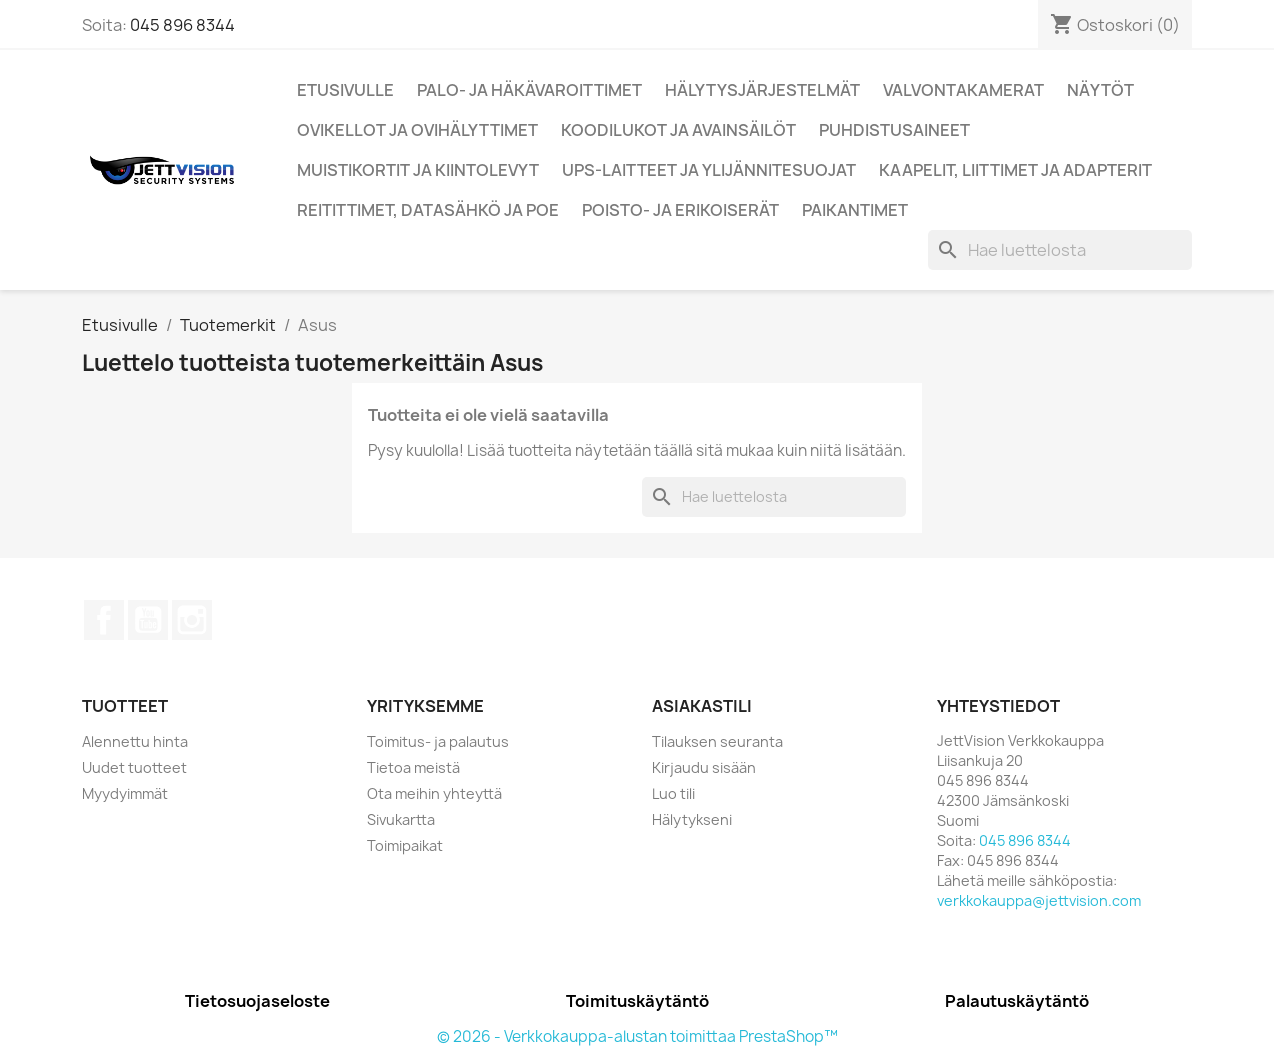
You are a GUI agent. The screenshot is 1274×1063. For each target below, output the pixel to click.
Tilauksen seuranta (717, 741)
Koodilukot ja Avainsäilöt (678, 130)
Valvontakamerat (963, 90)
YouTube (148, 620)
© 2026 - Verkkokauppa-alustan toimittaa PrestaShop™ (637, 1036)
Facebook (104, 620)
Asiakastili (702, 706)
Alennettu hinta (135, 741)
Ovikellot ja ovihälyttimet (417, 130)
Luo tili (673, 793)
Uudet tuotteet (134, 767)
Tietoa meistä (413, 767)
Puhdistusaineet (894, 130)
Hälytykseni (692, 819)
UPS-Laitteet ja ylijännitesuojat (709, 170)
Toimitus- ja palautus (438, 741)
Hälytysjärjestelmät (762, 90)
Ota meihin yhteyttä (434, 793)
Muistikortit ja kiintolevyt (418, 170)
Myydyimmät (125, 793)
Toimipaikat (405, 845)
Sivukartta (401, 819)
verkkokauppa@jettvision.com (1039, 900)
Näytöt (1100, 90)
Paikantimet (855, 210)
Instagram (192, 620)
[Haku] (1060, 250)
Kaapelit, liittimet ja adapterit (1015, 170)
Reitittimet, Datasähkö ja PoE (428, 210)
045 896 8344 (182, 25)
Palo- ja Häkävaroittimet (529, 90)
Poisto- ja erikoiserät (680, 210)
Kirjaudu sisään (704, 767)
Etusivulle (345, 90)
